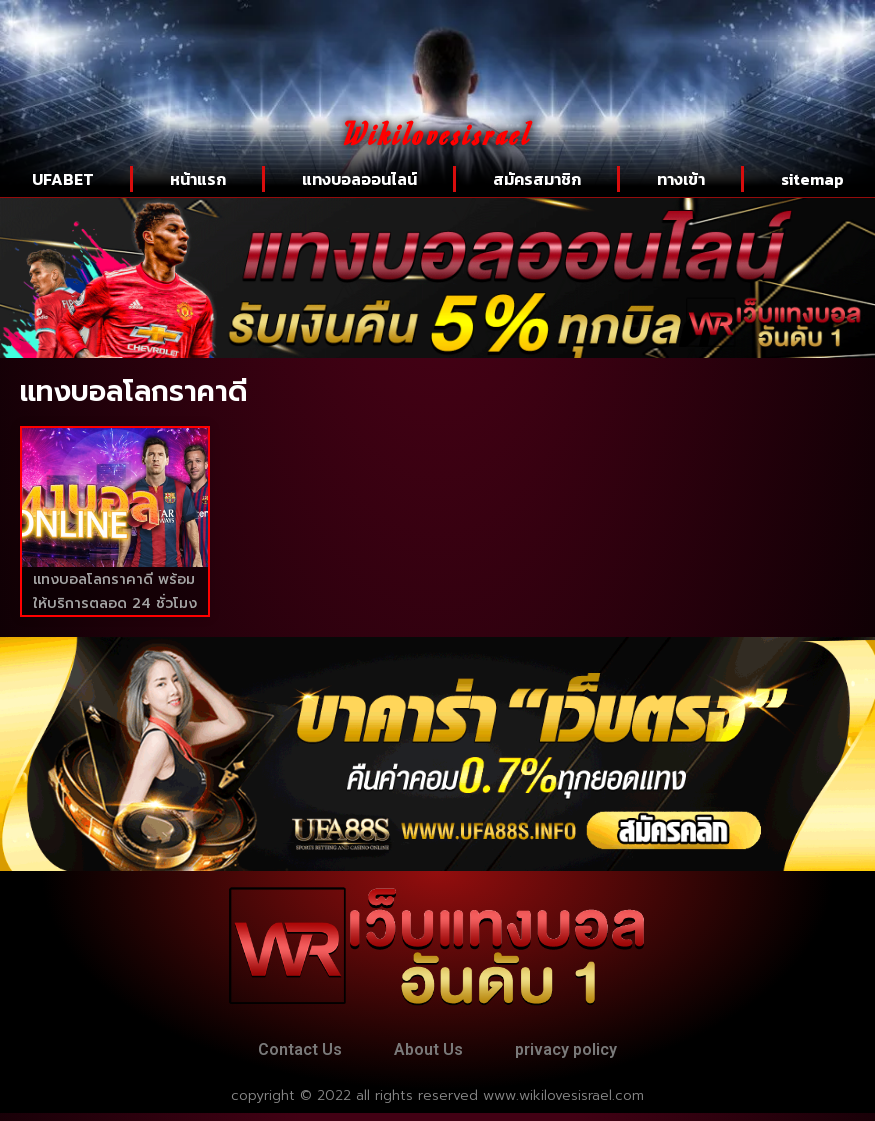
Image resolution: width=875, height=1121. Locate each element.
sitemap (812, 179)
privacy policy (581, 1053)
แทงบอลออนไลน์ (359, 179)
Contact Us (285, 1053)
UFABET (63, 179)
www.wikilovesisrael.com (563, 1103)
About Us (428, 1053)
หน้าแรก (198, 179)
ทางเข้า (681, 179)
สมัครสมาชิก (537, 179)
